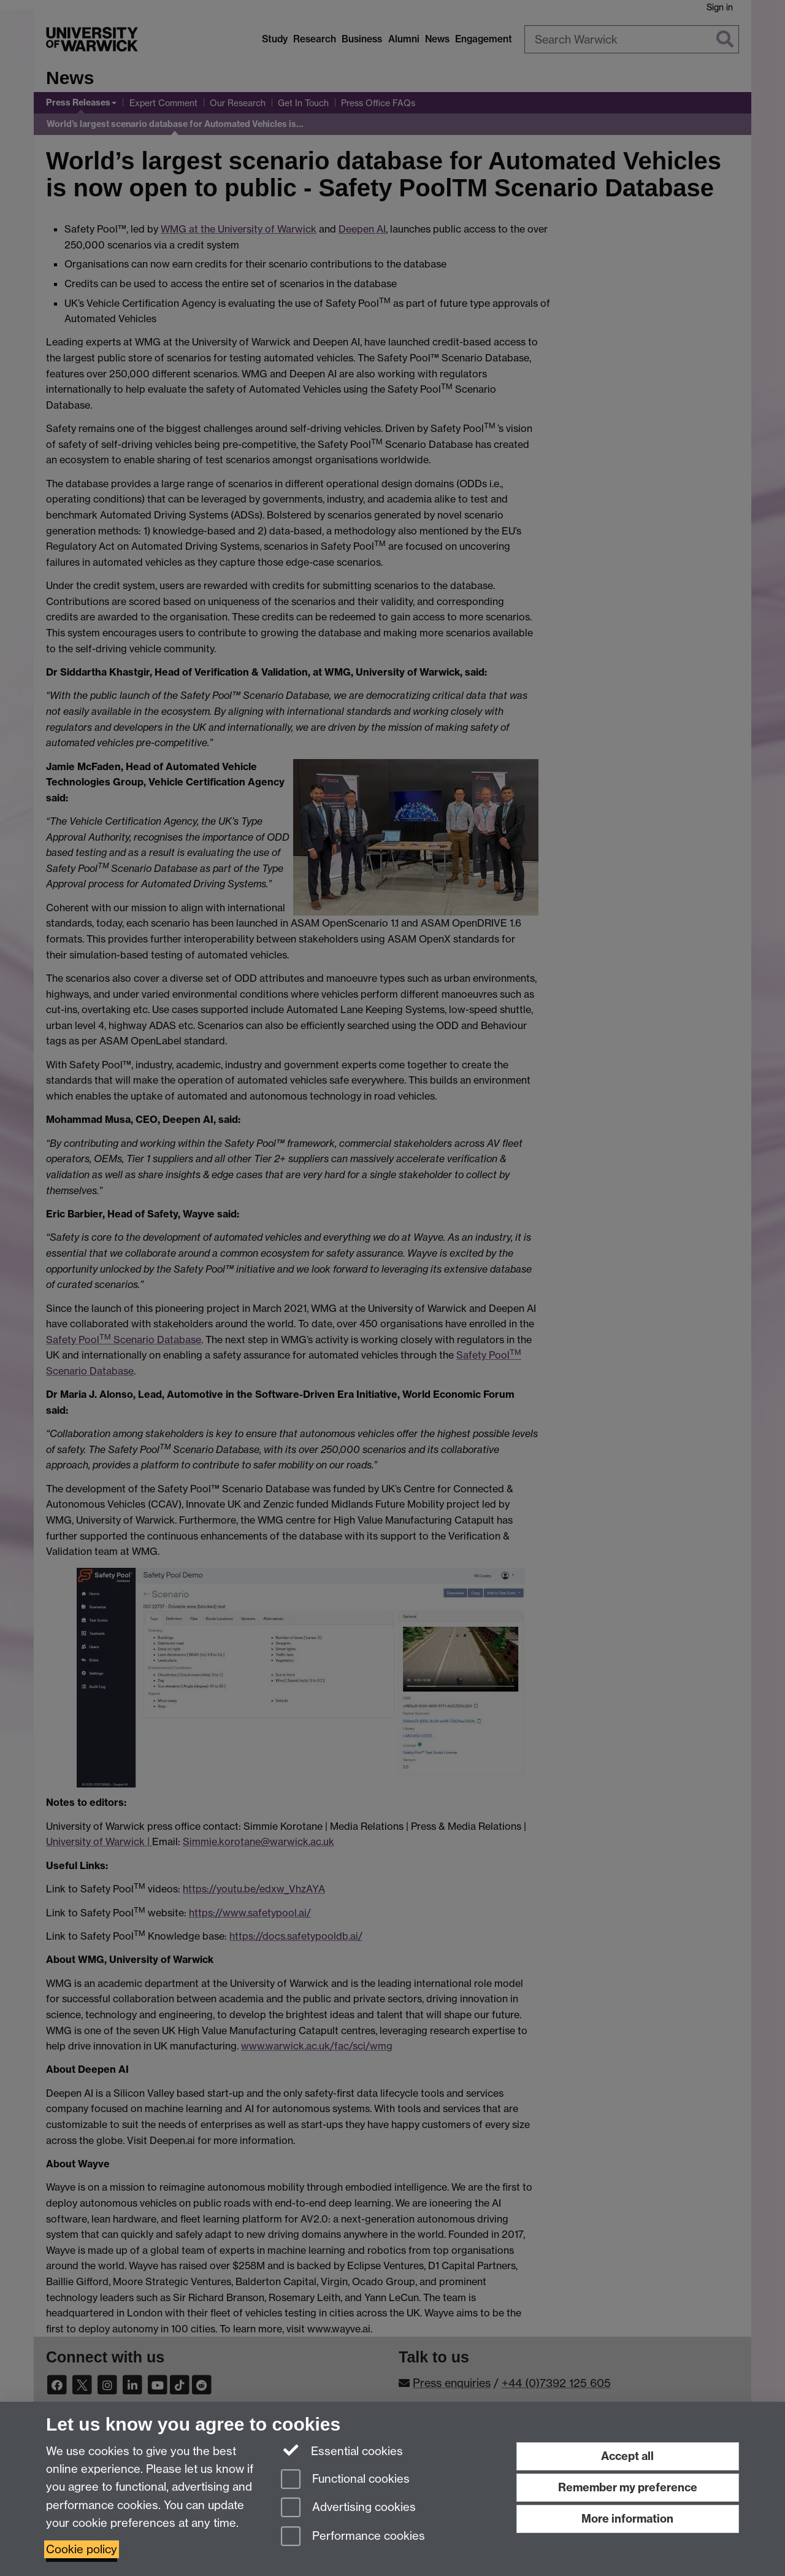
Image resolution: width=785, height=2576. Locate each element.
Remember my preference (627, 2487)
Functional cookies (345, 2480)
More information (627, 2519)
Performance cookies (353, 2537)
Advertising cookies (348, 2508)
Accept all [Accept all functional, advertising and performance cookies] (627, 2456)
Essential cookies (342, 2450)
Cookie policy (81, 2549)
